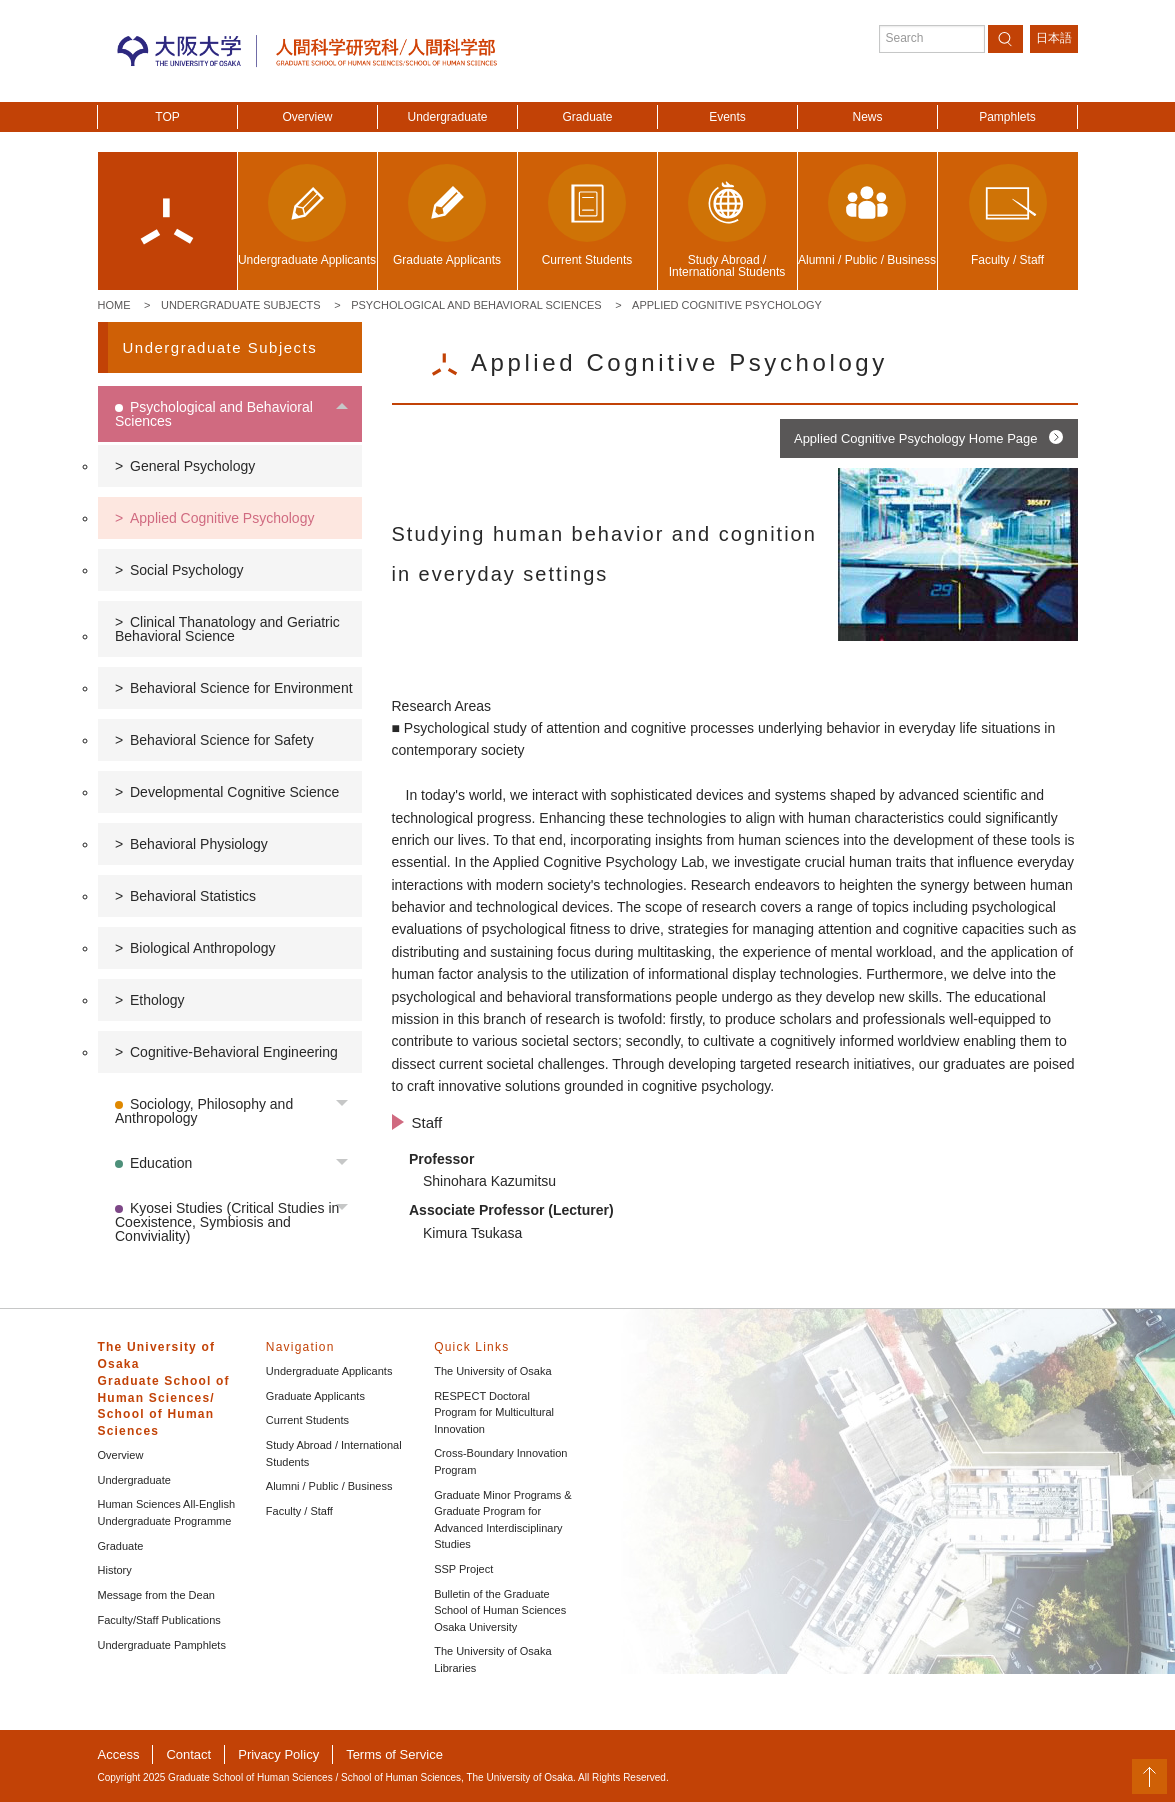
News (867, 117)
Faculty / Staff (299, 1511)
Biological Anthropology (203, 948)
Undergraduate (447, 117)
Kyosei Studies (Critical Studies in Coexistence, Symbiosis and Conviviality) (227, 1222)
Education (161, 1163)
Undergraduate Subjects (241, 305)
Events (727, 117)
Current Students (307, 1420)
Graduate (587, 117)
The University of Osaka (492, 1371)
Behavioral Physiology (199, 844)
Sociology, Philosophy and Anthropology (204, 1111)
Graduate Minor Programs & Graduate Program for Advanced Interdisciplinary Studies (503, 1520)
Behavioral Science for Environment (241, 688)
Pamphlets (1007, 117)
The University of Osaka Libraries (492, 1659)
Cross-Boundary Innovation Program (500, 1461)
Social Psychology (187, 570)
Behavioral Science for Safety (222, 740)
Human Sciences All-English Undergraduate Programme (167, 1512)
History (115, 1570)
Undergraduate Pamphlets (162, 1645)
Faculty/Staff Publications (159, 1620)
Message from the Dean (156, 1595)
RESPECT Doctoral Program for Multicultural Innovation (494, 1412)
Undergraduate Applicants (329, 1371)
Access (119, 1754)
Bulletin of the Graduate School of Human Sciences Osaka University (500, 1610)
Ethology (157, 1000)
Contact (188, 1754)
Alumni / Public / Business (329, 1486)
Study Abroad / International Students (334, 1453)
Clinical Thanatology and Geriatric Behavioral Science (227, 629)
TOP (167, 117)
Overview (307, 117)
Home (114, 305)
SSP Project (463, 1569)
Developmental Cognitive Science (234, 792)
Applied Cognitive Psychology (727, 305)
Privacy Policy (278, 1754)
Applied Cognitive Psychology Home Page (916, 438)
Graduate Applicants (315, 1396)
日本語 (1054, 38)
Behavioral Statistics (193, 896)
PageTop (1149, 1776)
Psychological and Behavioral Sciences (476, 305)
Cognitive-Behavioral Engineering (234, 1052)
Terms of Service (394, 1754)
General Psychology (192, 466)
